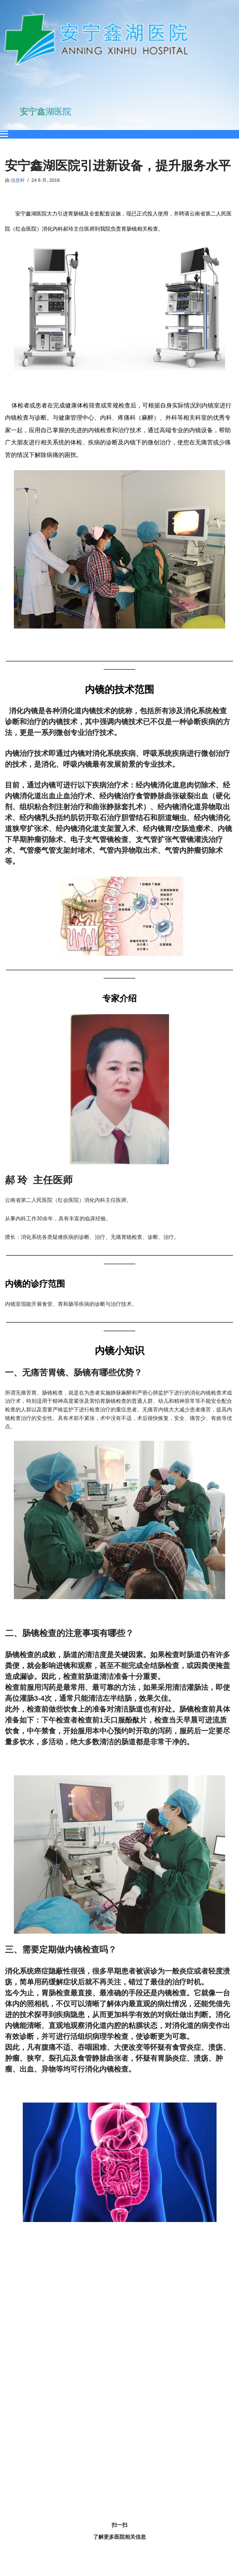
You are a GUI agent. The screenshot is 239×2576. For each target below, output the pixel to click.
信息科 (18, 180)
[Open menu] (4, 134)
